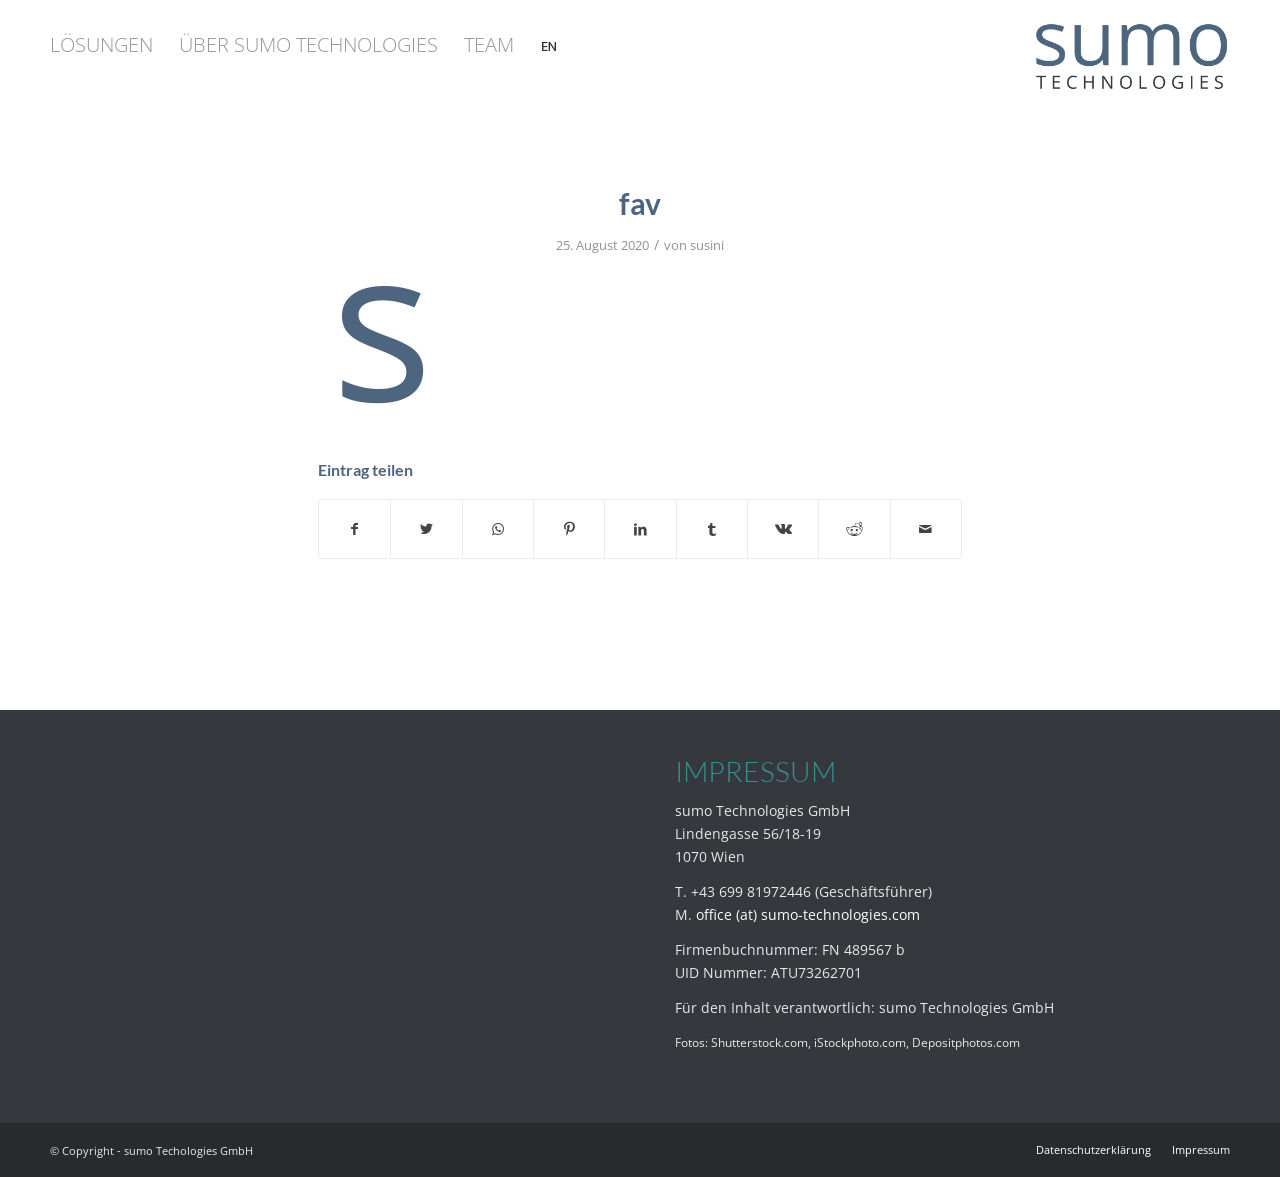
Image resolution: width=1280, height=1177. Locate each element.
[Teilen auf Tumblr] (712, 529)
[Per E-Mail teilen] (926, 529)
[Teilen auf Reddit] (854, 529)
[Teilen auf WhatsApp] (498, 529)
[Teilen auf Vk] (783, 529)
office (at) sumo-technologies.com (808, 914)
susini (707, 245)
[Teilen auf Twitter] (426, 529)
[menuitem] (101, 45)
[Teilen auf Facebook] (354, 529)
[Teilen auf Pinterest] (569, 529)
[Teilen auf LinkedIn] (640, 529)
